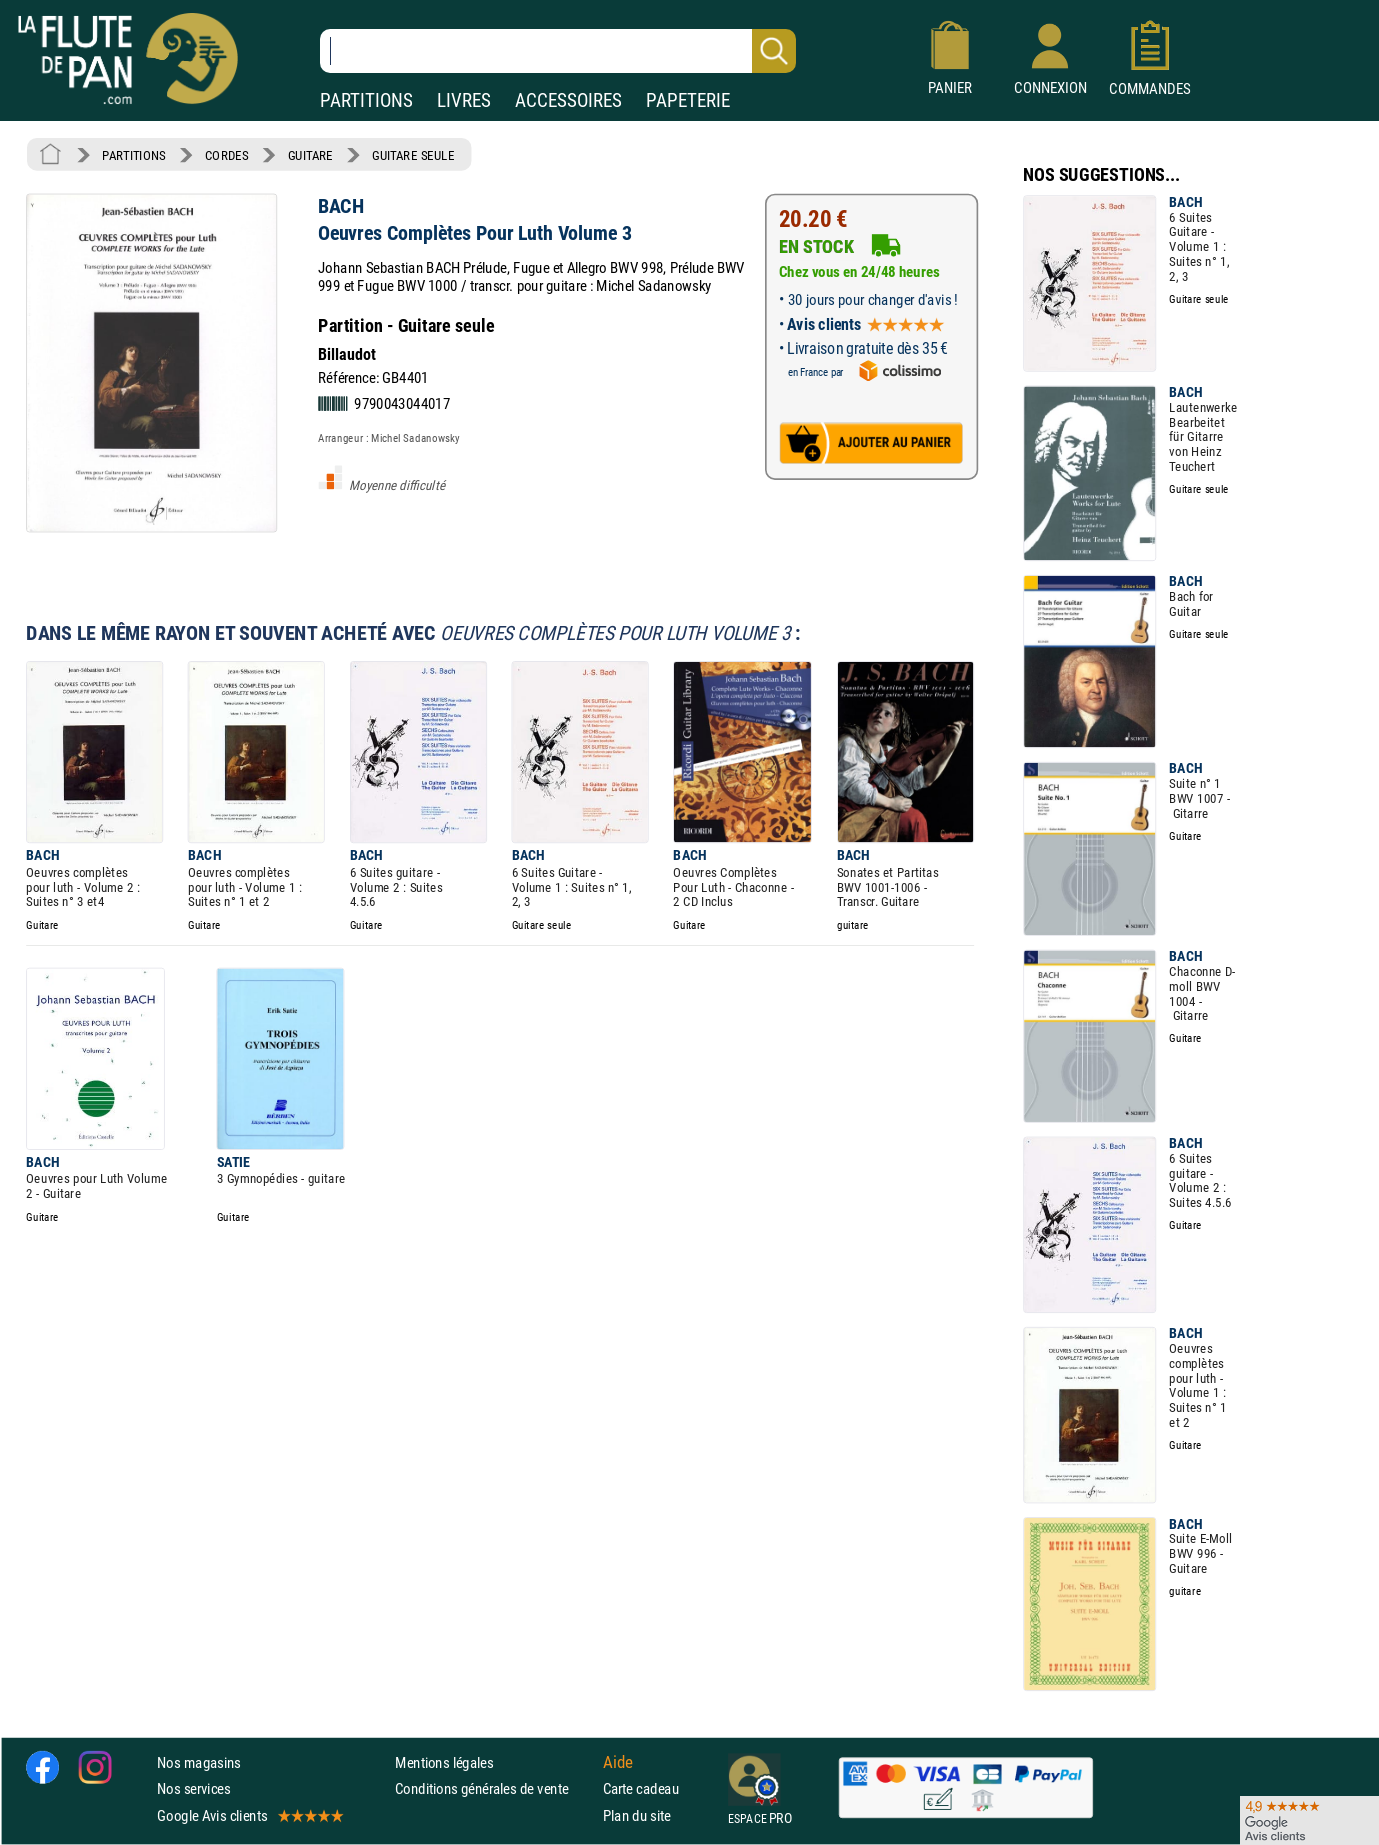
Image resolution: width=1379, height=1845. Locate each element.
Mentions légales (444, 1763)
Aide (618, 1763)
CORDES (226, 155)
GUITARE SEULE (413, 155)
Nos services (193, 1789)
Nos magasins (199, 1763)
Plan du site (637, 1815)
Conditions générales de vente (494, 1789)
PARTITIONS (366, 100)
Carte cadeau (641, 1789)
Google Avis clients (249, 1815)
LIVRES (464, 100)
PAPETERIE (688, 100)
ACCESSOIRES (568, 100)
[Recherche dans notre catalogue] (558, 51)
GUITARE (310, 155)
